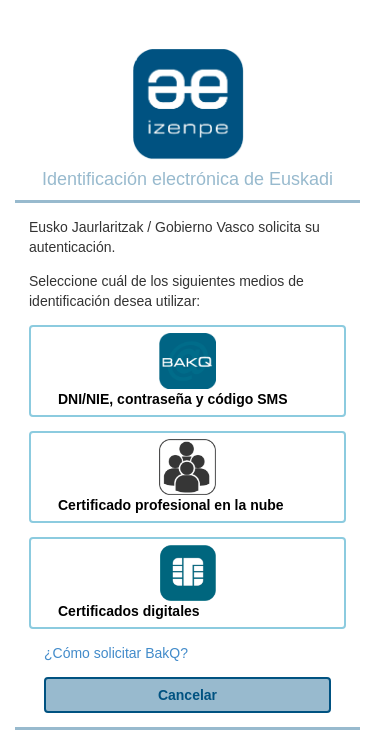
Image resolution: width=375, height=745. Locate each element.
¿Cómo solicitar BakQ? (116, 653)
